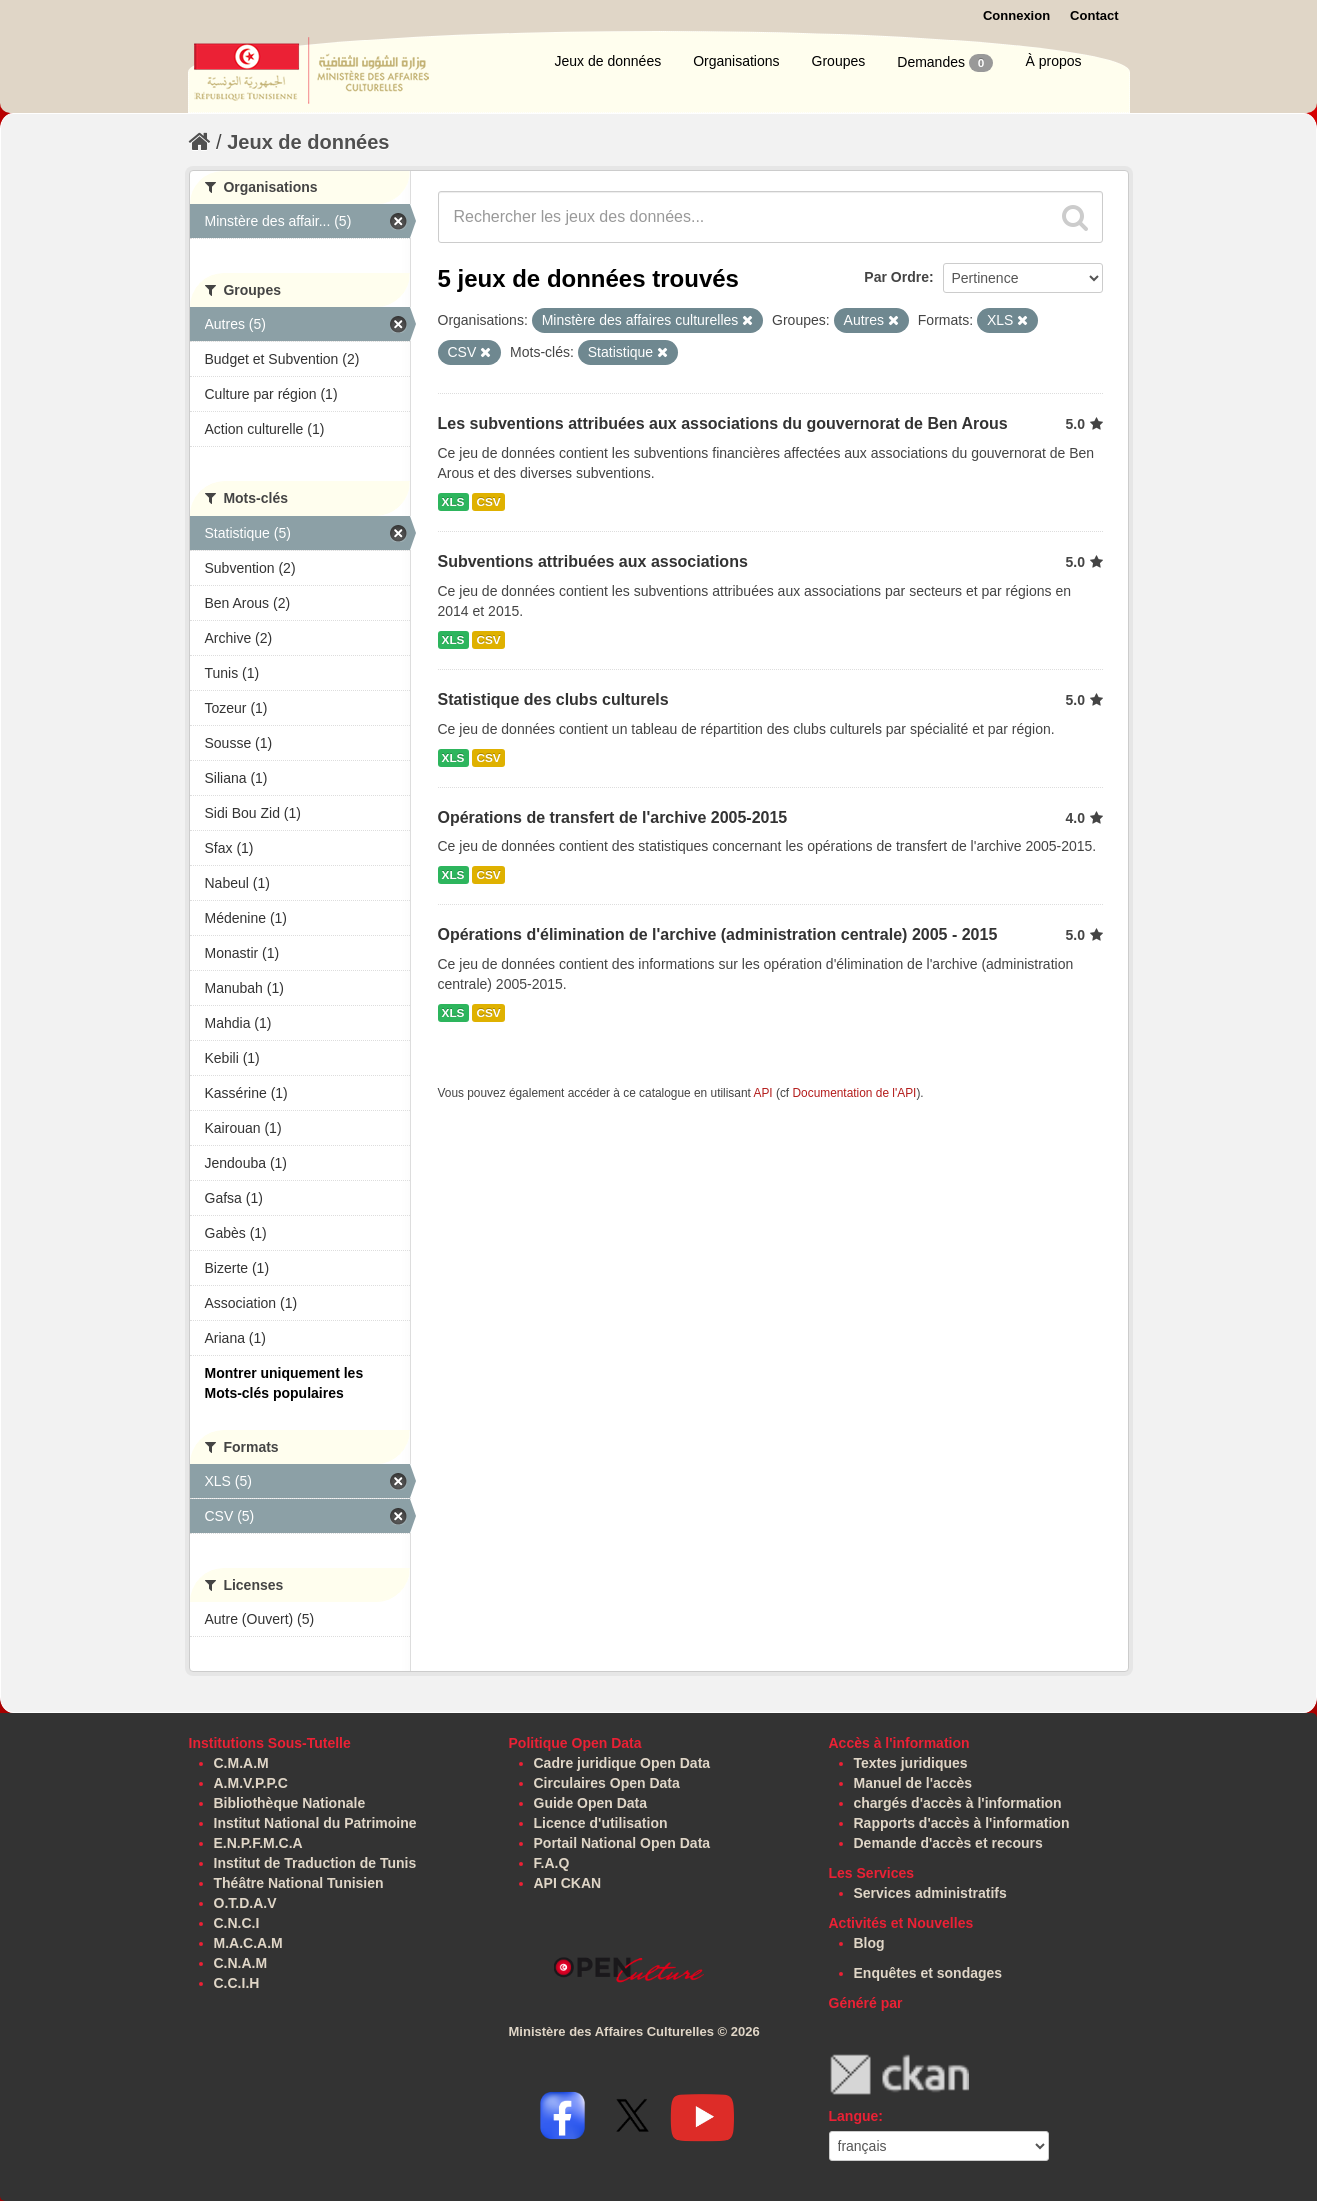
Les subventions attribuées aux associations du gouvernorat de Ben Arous (723, 423)
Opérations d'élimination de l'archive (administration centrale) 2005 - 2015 (718, 934)
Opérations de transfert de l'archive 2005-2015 (613, 817)
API (762, 1093)
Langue (854, 2116)
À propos (1053, 61)
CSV (488, 502)
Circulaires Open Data (607, 1783)
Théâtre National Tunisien (299, 1883)
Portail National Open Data (622, 1843)
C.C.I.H (237, 1983)
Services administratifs (930, 1893)
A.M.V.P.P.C (251, 1783)
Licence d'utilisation (601, 1823)
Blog (869, 1943)
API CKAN (568, 1883)
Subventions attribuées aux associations (593, 561)
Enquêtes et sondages (928, 1973)
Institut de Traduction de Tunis (315, 1863)
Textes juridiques (911, 1763)
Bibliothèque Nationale (290, 1803)
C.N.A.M (241, 1963)
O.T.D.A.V (245, 1903)
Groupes (839, 61)
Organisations (736, 61)
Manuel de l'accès (913, 1783)
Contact (1094, 15)
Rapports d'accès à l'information (962, 1823)
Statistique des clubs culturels (553, 699)
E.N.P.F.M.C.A (258, 1843)
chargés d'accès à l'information (958, 1803)
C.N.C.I (237, 1923)
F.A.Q (552, 1863)
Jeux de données (608, 61)
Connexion (1016, 15)
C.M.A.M (241, 1763)
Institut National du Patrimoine (315, 1823)
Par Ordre (896, 277)
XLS (453, 502)
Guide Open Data (591, 1803)
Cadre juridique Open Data (622, 1763)
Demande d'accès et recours (948, 1843)
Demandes (945, 63)
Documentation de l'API (854, 1093)
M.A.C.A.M (248, 1943)
